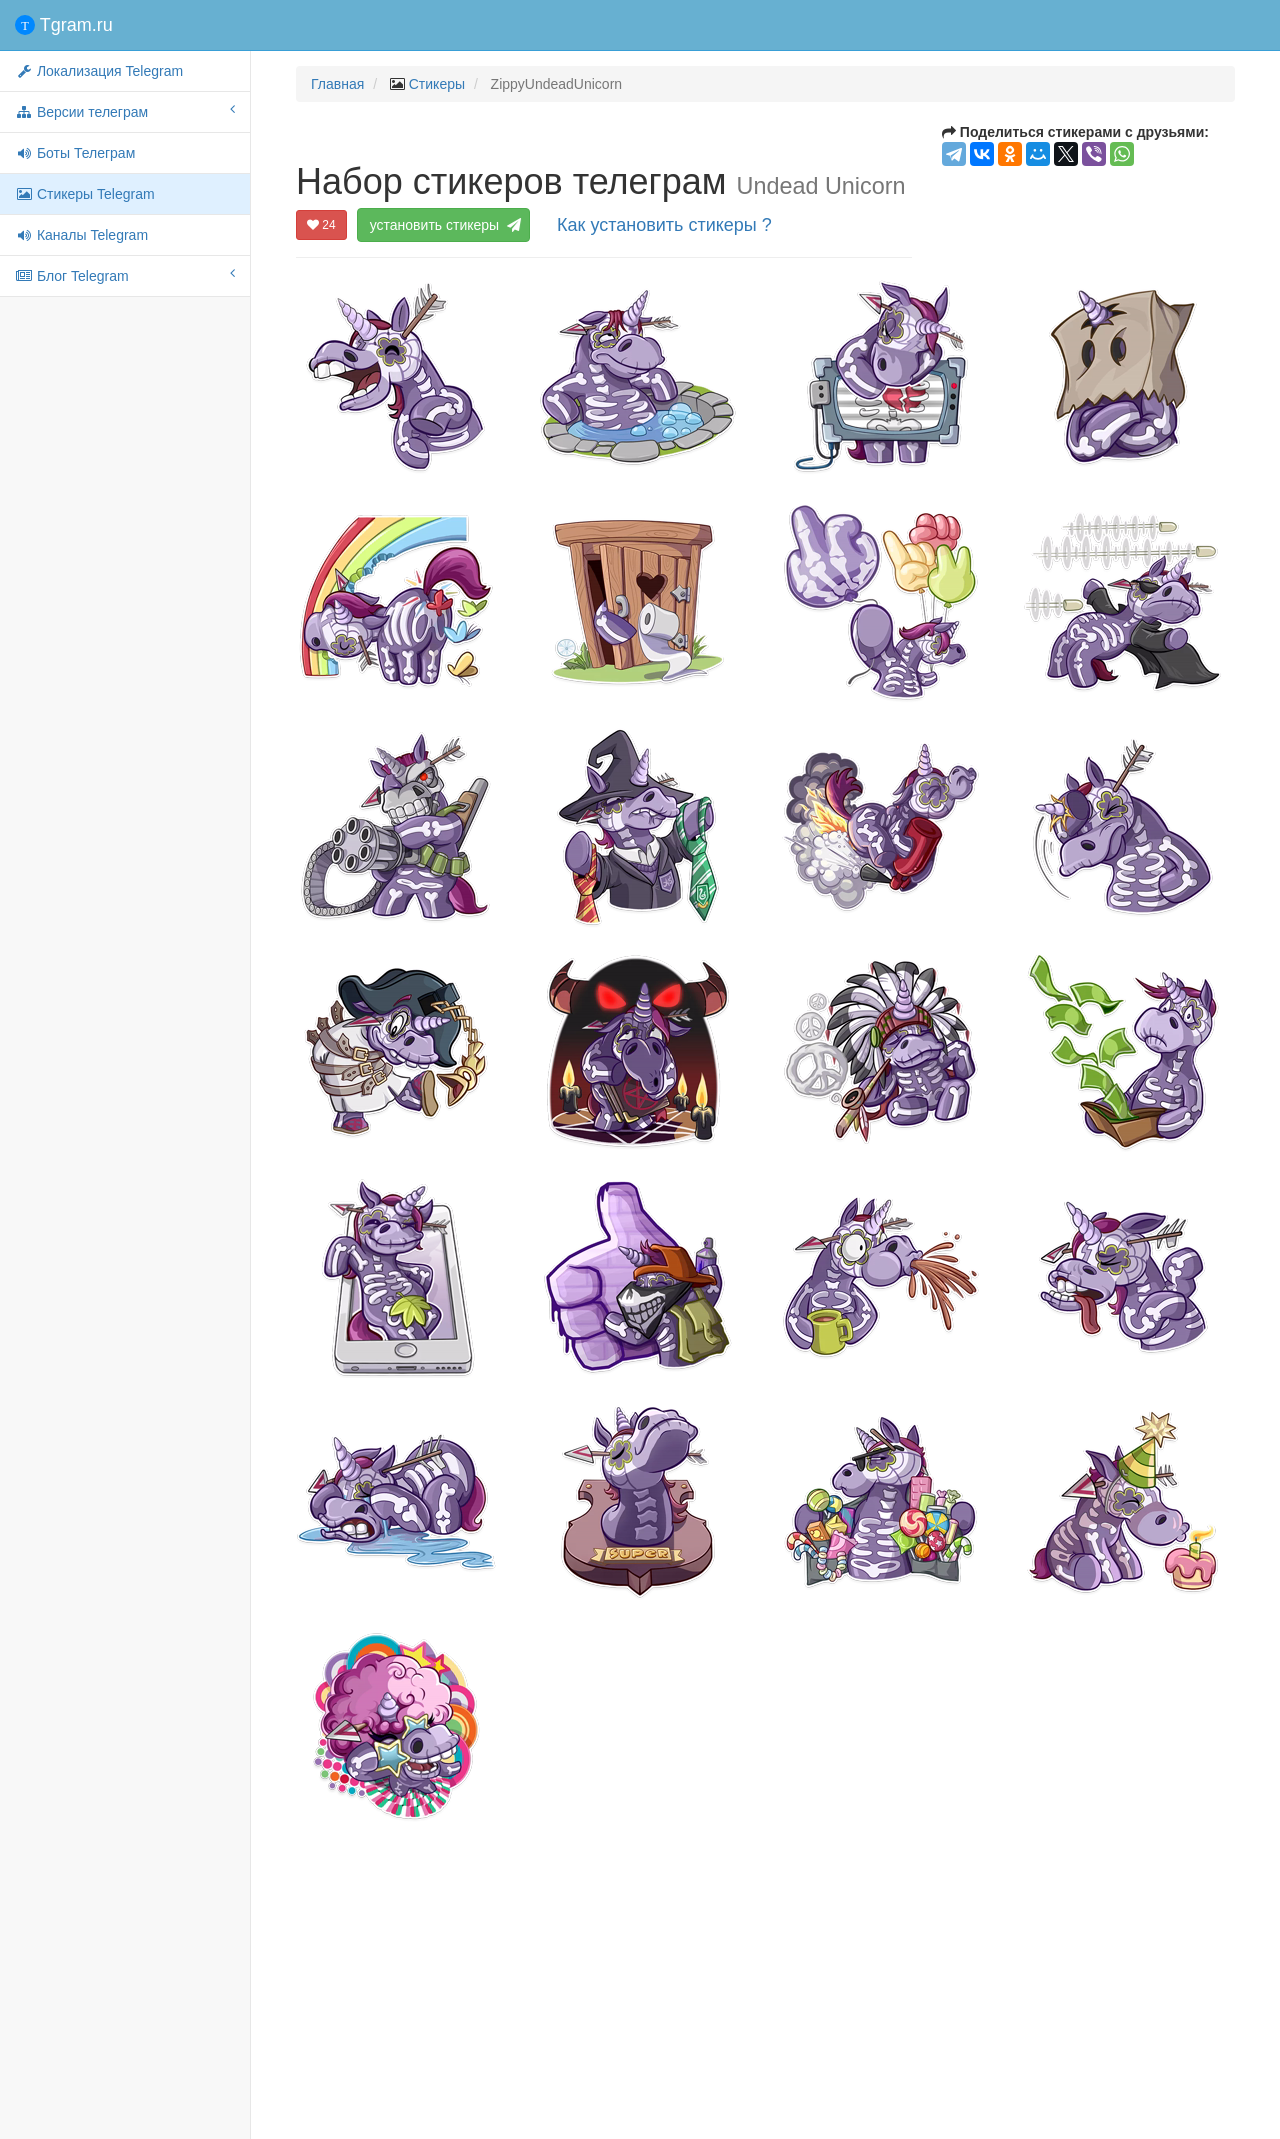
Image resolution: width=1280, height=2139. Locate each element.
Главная (337, 84)
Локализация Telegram (99, 71)
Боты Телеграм (75, 153)
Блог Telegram (125, 275)
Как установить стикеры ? (664, 225)
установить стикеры (444, 225)
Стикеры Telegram (85, 194)
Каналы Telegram (81, 235)
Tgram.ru (64, 25)
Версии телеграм (125, 111)
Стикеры (437, 84)
